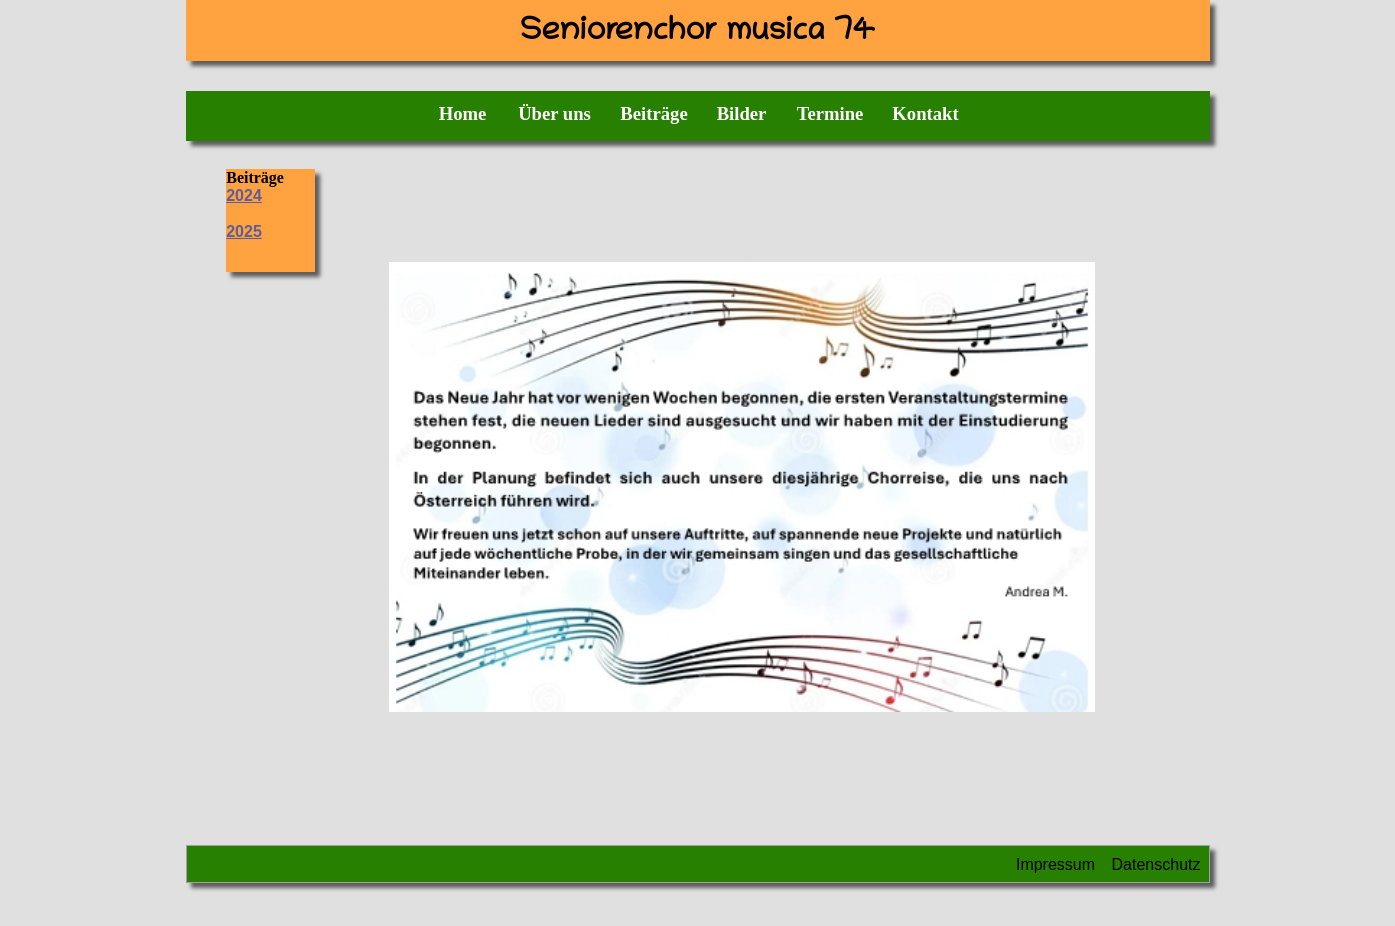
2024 (244, 195)
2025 (244, 231)
